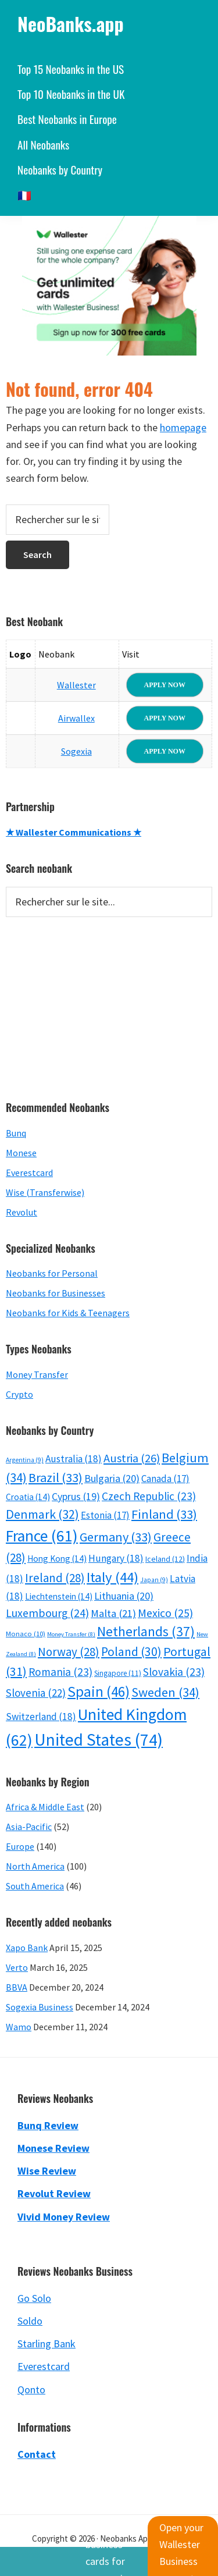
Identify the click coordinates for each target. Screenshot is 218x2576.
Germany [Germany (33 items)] (116, 1537)
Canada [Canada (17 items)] (165, 1478)
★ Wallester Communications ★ (73, 832)
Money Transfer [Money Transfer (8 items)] (71, 1634)
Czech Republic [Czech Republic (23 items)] (149, 1496)
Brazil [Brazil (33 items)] (55, 1477)
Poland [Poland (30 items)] (131, 1652)
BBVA (16, 1987)
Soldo (29, 2321)
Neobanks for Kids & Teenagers (68, 1313)
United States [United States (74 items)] (98, 1739)
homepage (183, 427)
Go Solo (34, 2298)
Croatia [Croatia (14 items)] (28, 1496)
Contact (36, 2454)
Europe (20, 1846)
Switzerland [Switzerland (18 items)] (41, 1716)
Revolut (21, 1212)
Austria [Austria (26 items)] (131, 1458)
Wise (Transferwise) (45, 1192)
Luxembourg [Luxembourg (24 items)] (47, 1613)
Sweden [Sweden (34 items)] (165, 1692)
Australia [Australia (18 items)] (73, 1458)
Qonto (31, 2389)
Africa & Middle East (45, 1807)
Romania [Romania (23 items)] (60, 1672)
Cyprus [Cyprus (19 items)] (76, 1496)
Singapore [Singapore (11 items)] (117, 1673)
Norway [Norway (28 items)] (68, 1652)
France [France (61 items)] (42, 1536)
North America (35, 1866)
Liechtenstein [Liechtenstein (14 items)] (58, 1596)
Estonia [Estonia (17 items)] (105, 1515)
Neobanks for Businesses (55, 1293)
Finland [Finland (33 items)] (164, 1514)
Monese (21, 1153)
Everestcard (29, 1172)
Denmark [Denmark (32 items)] (42, 1514)
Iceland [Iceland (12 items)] (165, 1559)
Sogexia (76, 751)
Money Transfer (37, 1374)
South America (35, 1886)
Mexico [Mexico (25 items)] (165, 1612)
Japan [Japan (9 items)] (154, 1580)
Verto (17, 1967)
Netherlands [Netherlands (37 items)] (146, 1631)
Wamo (18, 2027)
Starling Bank (46, 2343)
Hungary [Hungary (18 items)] (116, 1558)
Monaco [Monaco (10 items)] (25, 1633)
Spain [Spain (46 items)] (98, 1691)
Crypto (19, 1394)
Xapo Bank (27, 1947)
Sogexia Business (39, 2007)
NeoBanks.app (70, 23)
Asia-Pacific (29, 1826)
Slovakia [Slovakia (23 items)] (174, 1672)
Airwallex (76, 718)
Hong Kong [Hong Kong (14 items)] (57, 1558)
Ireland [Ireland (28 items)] (55, 1578)
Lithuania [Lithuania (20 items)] (123, 1596)
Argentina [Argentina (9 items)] (25, 1460)
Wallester (76, 685)
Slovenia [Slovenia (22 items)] (36, 1693)
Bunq (16, 1133)
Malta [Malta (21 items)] (113, 1613)
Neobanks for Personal (52, 1273)
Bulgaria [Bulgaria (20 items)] (112, 1478)
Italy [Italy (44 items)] (112, 1577)
